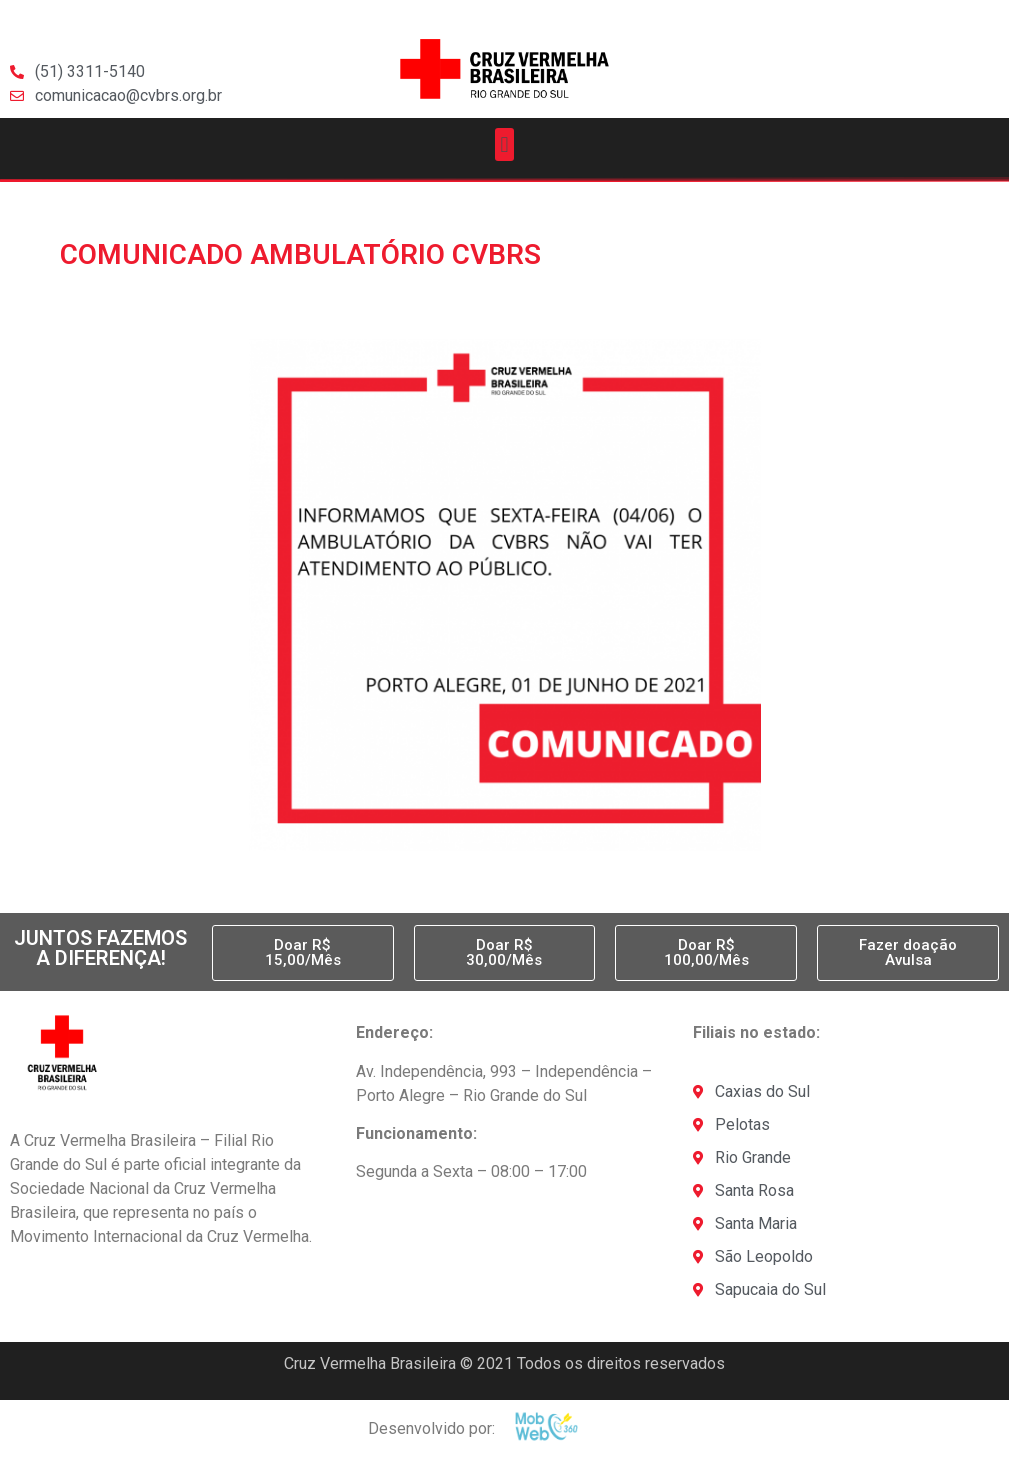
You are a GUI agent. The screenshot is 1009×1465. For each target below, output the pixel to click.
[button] (504, 144)
